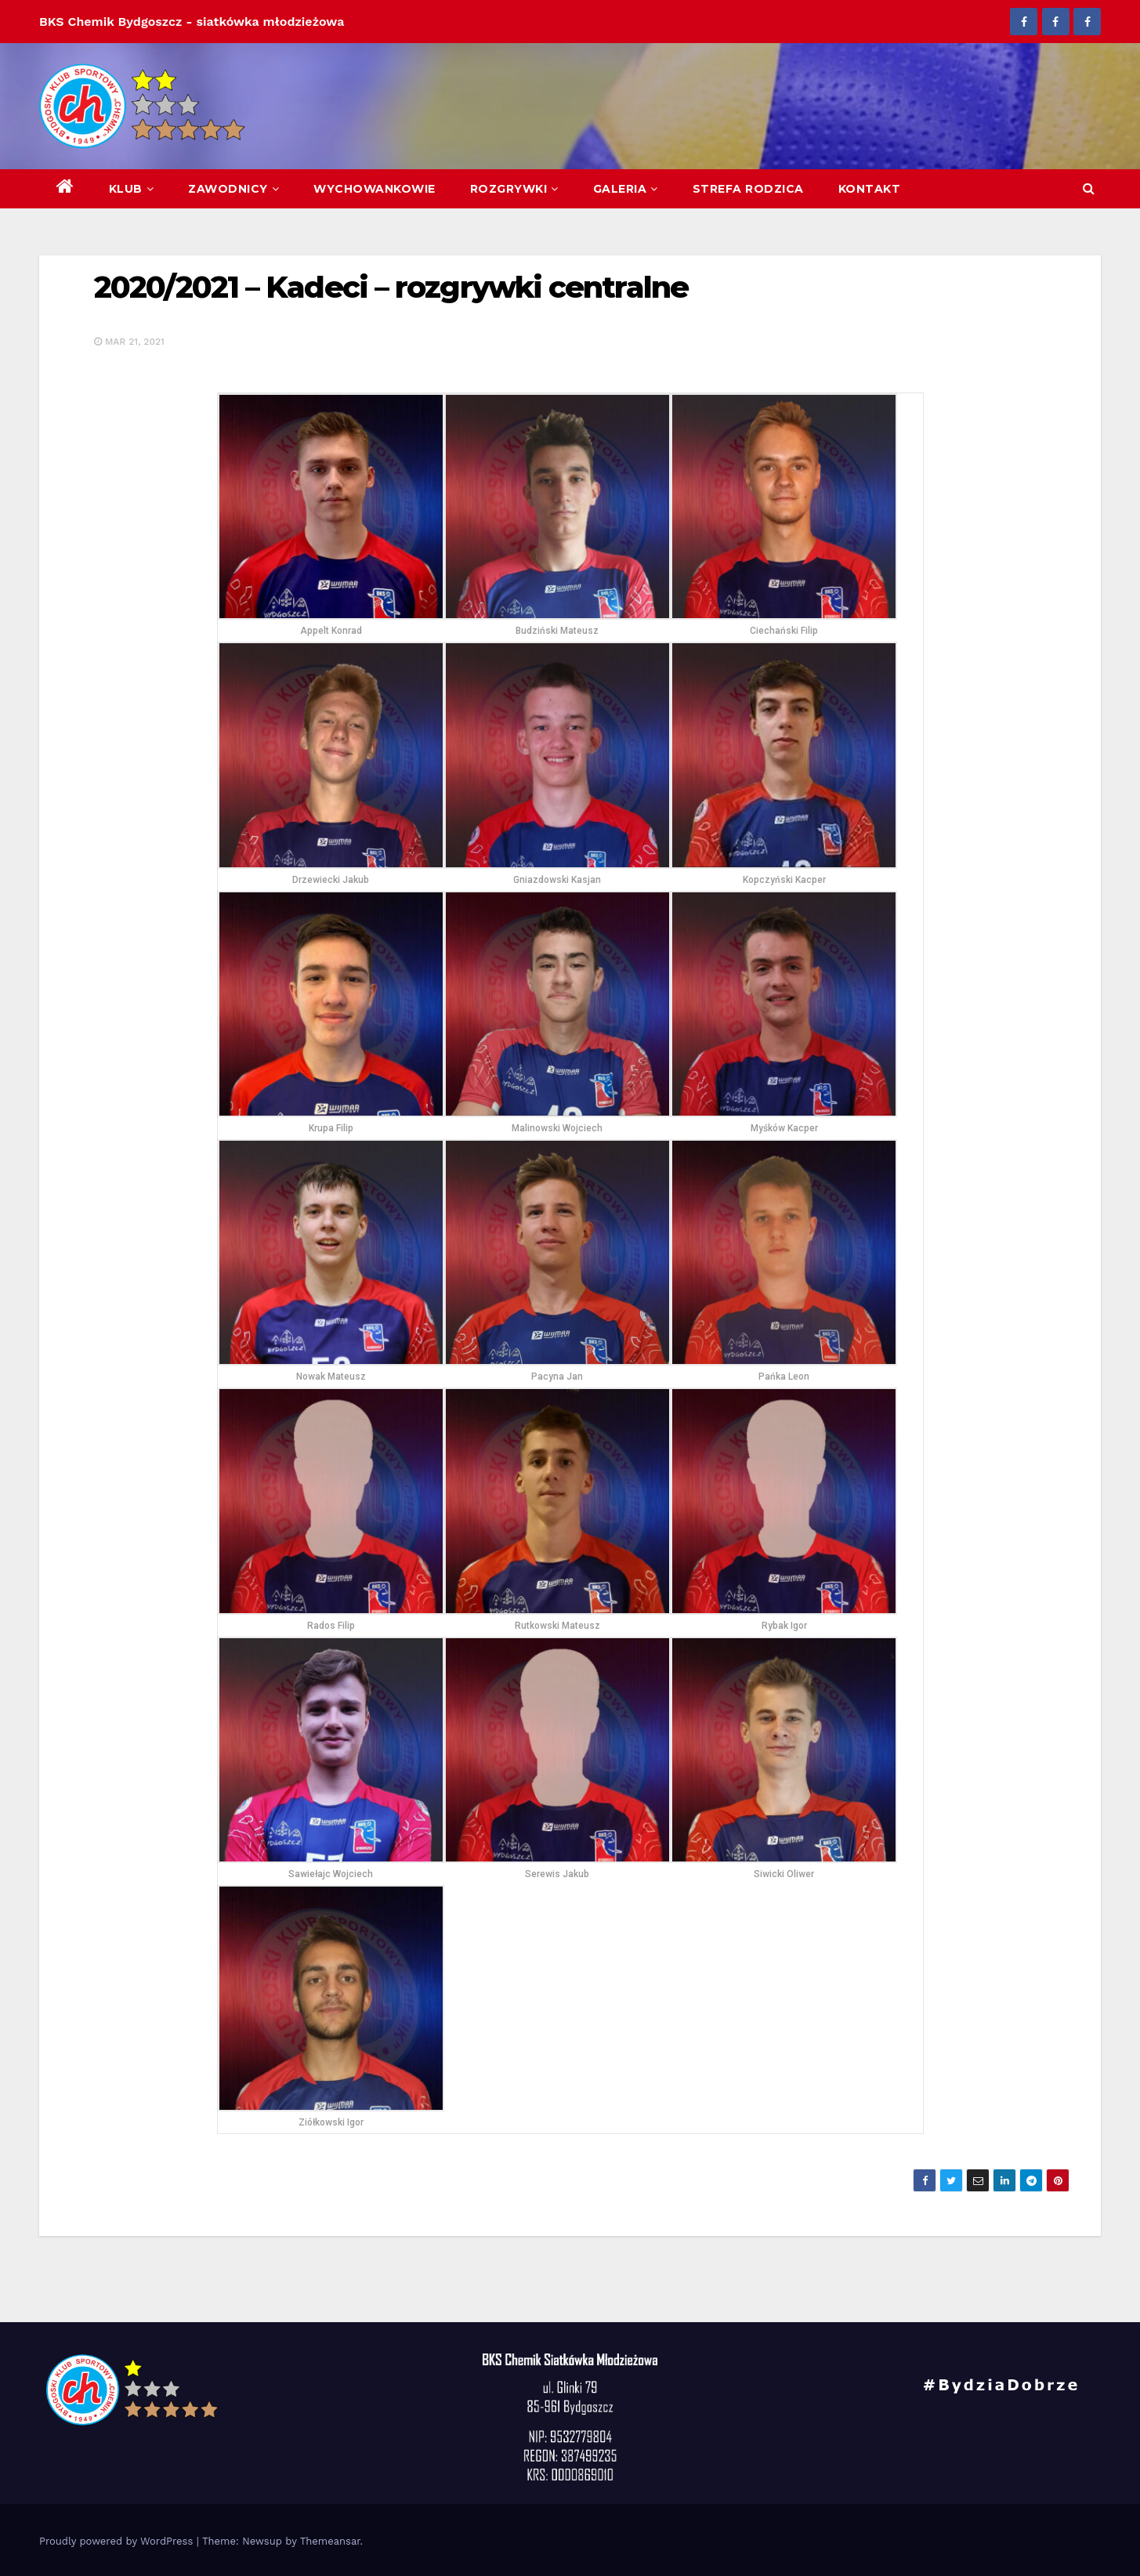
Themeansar (330, 2541)
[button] (1089, 188)
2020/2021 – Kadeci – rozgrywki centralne (391, 287)
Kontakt (869, 189)
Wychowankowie (374, 189)
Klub (131, 189)
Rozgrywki (514, 189)
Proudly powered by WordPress (118, 2541)
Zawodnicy (233, 189)
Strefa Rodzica (748, 189)
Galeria (625, 189)
